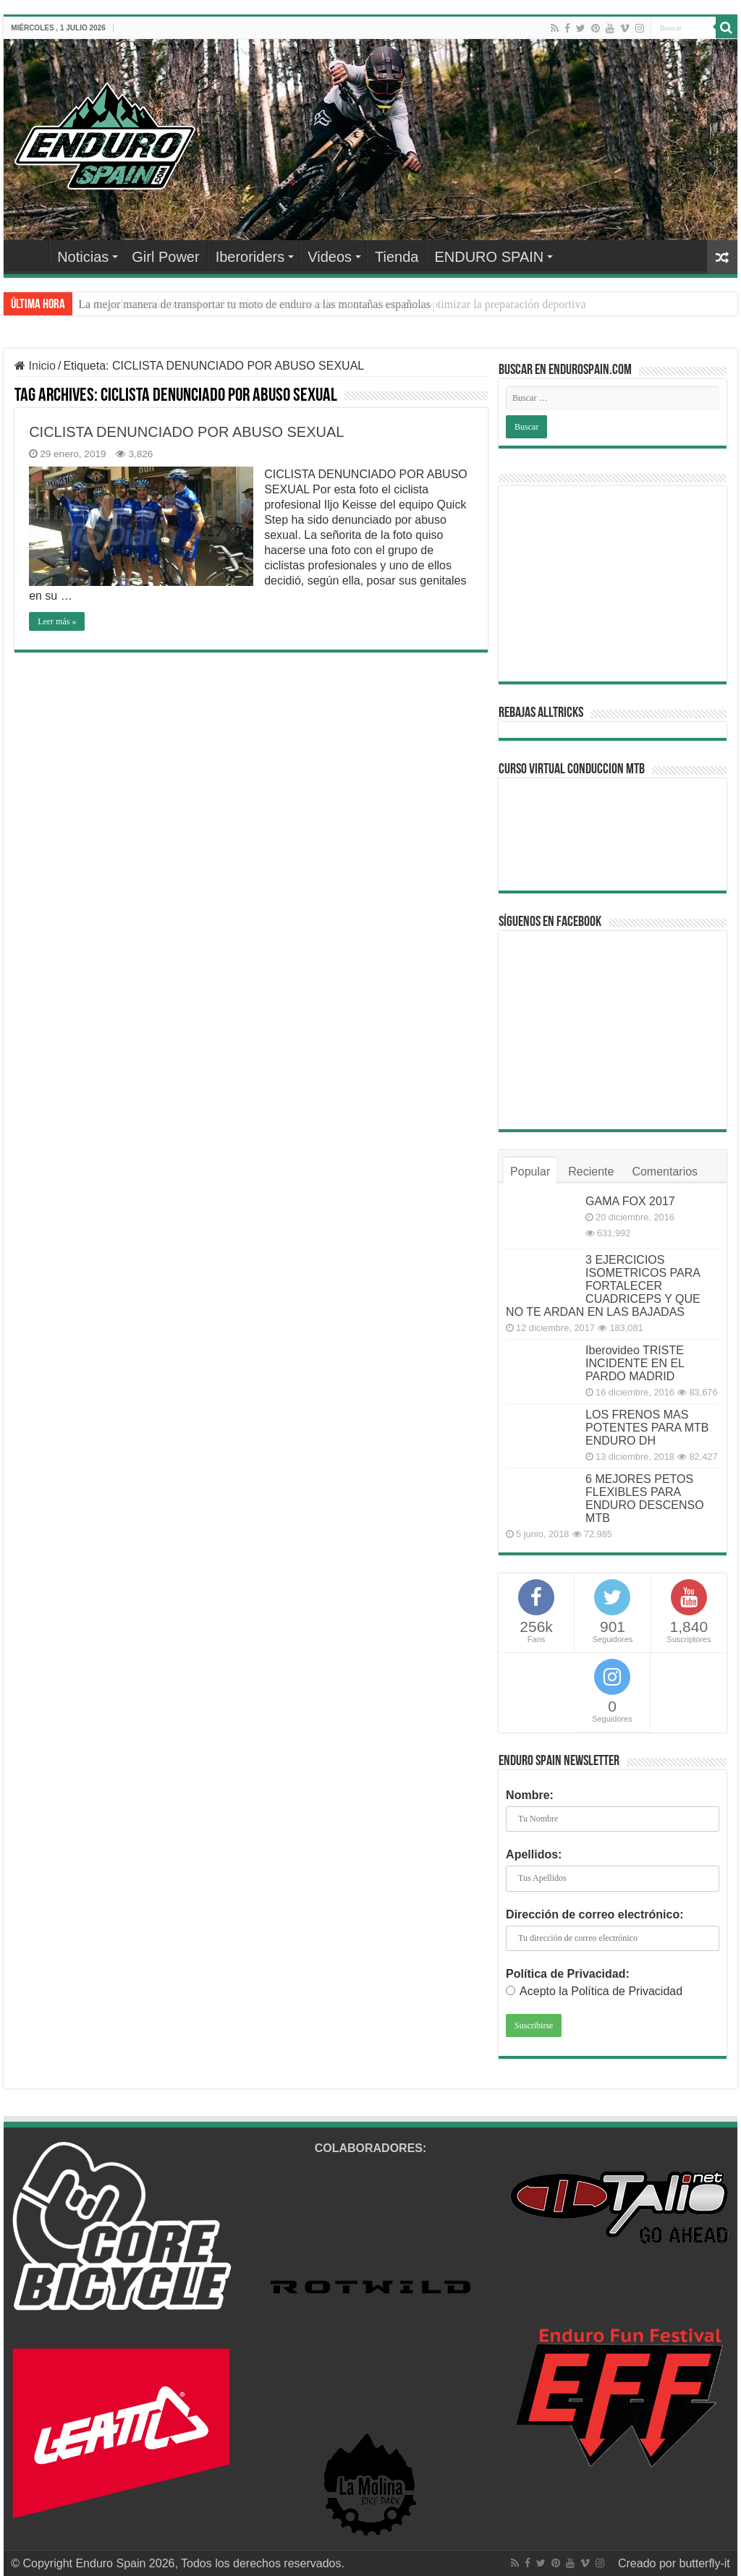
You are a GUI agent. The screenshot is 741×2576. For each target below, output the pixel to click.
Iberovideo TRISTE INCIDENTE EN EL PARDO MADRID (634, 1363)
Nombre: (530, 1795)
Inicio (35, 366)
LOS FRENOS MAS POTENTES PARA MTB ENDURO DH (646, 1427)
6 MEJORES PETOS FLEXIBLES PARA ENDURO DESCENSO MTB (644, 1498)
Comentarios (665, 1171)
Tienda (396, 257)
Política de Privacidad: (568, 1974)
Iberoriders (250, 257)
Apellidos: (534, 1854)
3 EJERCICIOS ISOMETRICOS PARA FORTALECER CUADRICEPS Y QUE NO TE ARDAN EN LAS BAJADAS (603, 1286)
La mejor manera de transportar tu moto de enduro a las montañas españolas (254, 304)
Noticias (83, 257)
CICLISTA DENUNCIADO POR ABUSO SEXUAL (186, 432)
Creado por (648, 2563)
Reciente (591, 1171)
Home (29, 255)
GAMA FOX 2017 (630, 1201)
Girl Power (165, 257)
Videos (330, 257)
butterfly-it (704, 2563)
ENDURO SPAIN (488, 257)
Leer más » (57, 621)
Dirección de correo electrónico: (594, 1914)
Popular (530, 1171)
